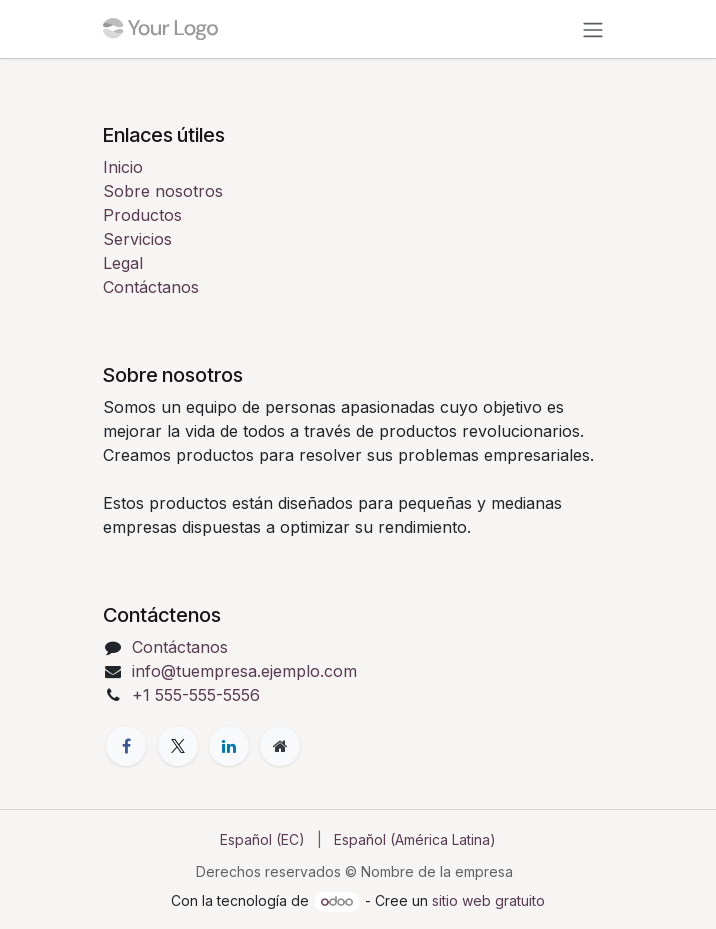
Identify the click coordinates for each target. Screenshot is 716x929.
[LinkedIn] (229, 746)
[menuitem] (262, 839)
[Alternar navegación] (593, 29)
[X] (178, 746)
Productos (142, 215)
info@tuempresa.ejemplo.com (244, 671)
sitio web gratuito (488, 900)
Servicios (137, 239)
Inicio (123, 167)
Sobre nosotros (163, 191)
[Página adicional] (280, 746)
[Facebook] (126, 746)
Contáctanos (151, 287)
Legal (123, 263)
